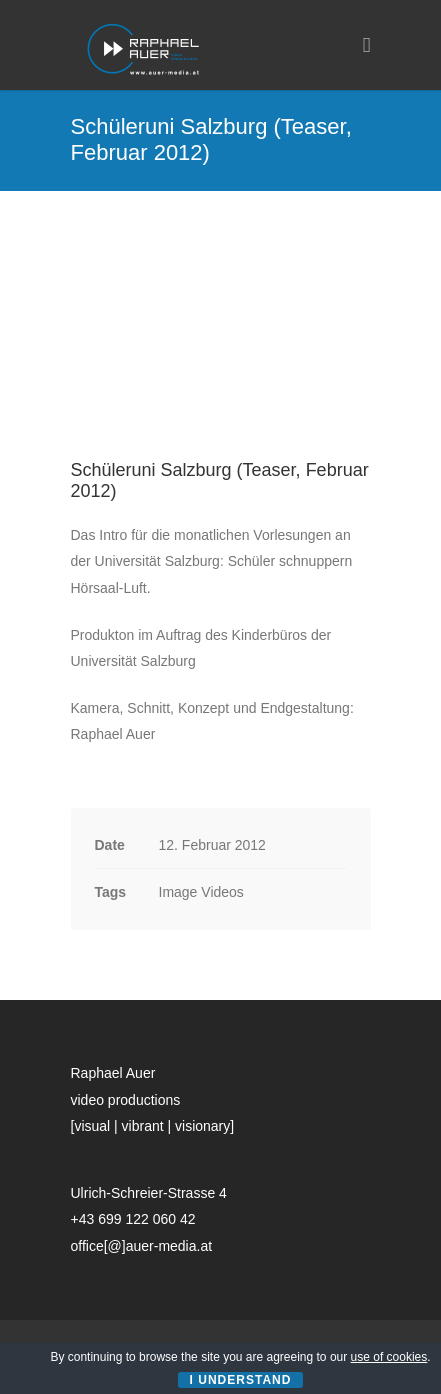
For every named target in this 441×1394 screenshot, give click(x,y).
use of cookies (389, 1357)
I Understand (241, 1380)
